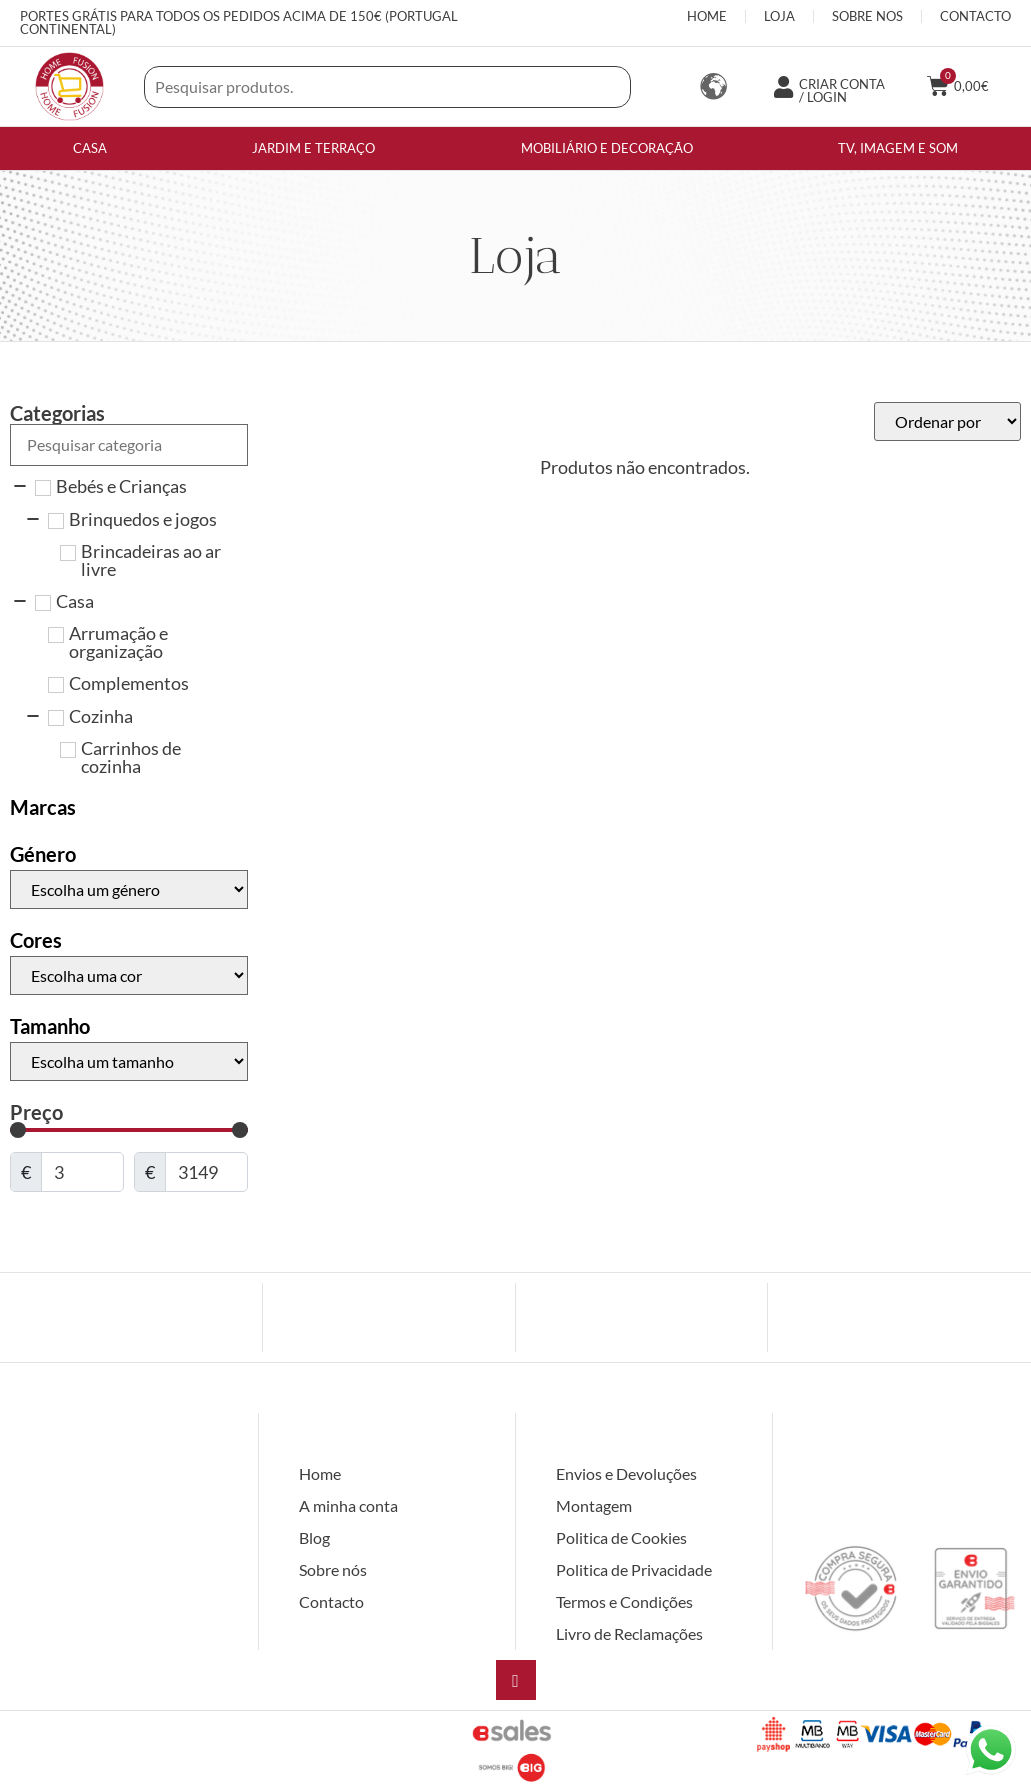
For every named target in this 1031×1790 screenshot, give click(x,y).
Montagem (594, 1505)
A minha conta (348, 1505)
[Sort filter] (947, 421)
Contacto (331, 1601)
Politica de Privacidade (634, 1569)
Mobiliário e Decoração (607, 148)
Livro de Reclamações (629, 1633)
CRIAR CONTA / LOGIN (842, 90)
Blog (314, 1537)
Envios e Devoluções (626, 1473)
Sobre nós (333, 1569)
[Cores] (129, 975)
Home (320, 1473)
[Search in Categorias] (129, 445)
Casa (90, 148)
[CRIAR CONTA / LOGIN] (783, 87)
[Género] (129, 889)
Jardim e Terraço (313, 148)
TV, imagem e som (898, 148)
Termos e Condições (624, 1601)
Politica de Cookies (621, 1537)
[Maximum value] (206, 1172)
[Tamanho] (129, 1061)
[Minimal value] (129, 1130)
